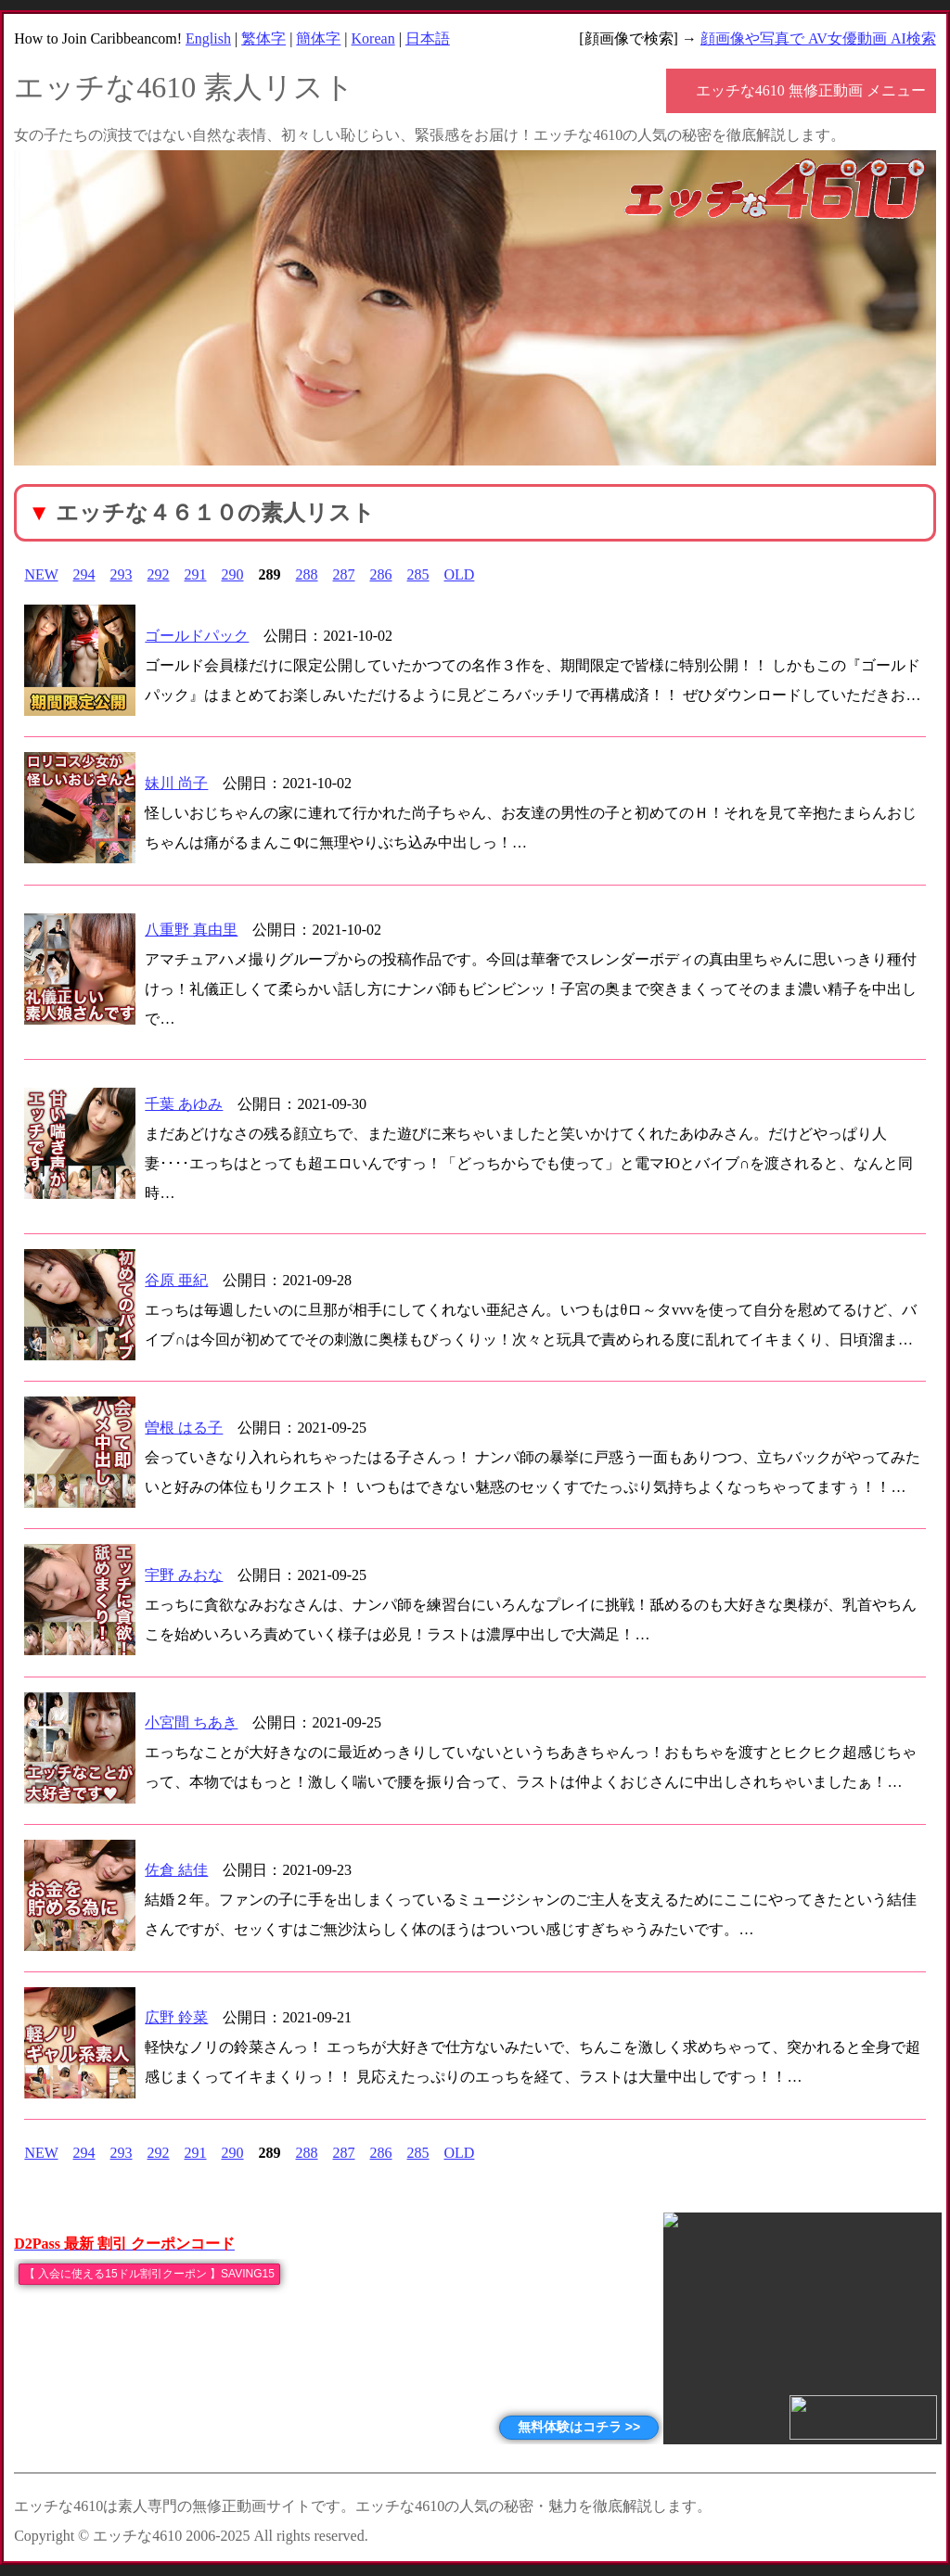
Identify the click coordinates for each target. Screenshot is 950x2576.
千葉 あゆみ (184, 1104)
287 (344, 574)
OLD (459, 574)
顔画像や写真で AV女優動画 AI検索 (818, 38)
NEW (41, 574)
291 (196, 574)
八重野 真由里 (191, 929)
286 (381, 574)
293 (121, 574)
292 (159, 574)
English (208, 38)
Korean (373, 38)
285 (418, 574)
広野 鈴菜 (176, 2017)
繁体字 (263, 38)
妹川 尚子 (176, 783)
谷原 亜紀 (176, 1280)
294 (84, 574)
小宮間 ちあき (191, 1722)
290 (233, 574)
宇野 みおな (184, 1575)
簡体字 (318, 38)
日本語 (427, 38)
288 (307, 574)
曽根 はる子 (184, 1427)
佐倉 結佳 (176, 1870)
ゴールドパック (197, 636)
